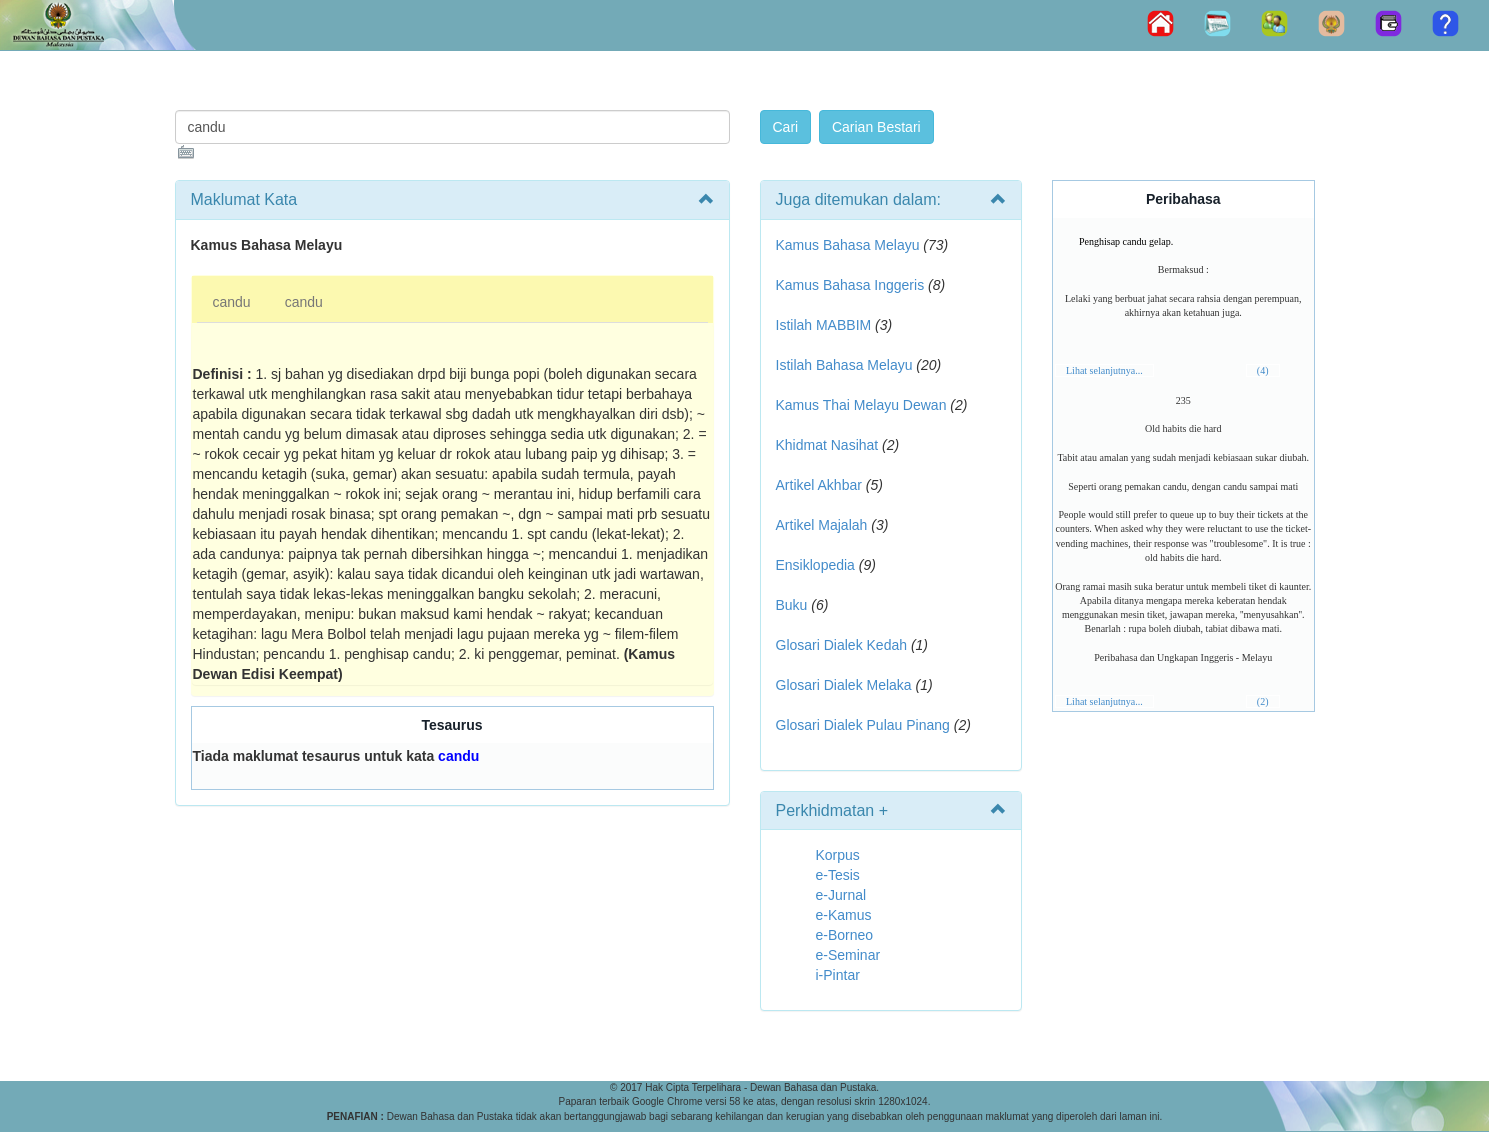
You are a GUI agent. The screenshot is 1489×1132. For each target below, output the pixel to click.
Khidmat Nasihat (827, 445)
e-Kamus (844, 915)
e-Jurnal (841, 895)
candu (232, 302)
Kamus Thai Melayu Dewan (861, 405)
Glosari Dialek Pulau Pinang (863, 725)
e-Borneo (845, 935)
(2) (1263, 701)
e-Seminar (848, 955)
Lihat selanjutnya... (1104, 370)
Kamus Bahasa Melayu (850, 245)
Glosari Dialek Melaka (844, 685)
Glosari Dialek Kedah (842, 645)
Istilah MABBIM (824, 325)
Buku (792, 605)
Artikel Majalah (822, 525)
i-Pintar (838, 975)
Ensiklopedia (815, 565)
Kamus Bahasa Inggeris (850, 285)
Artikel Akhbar (819, 485)
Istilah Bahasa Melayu (844, 365)
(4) (1263, 370)
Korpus (838, 855)
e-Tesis (838, 875)
